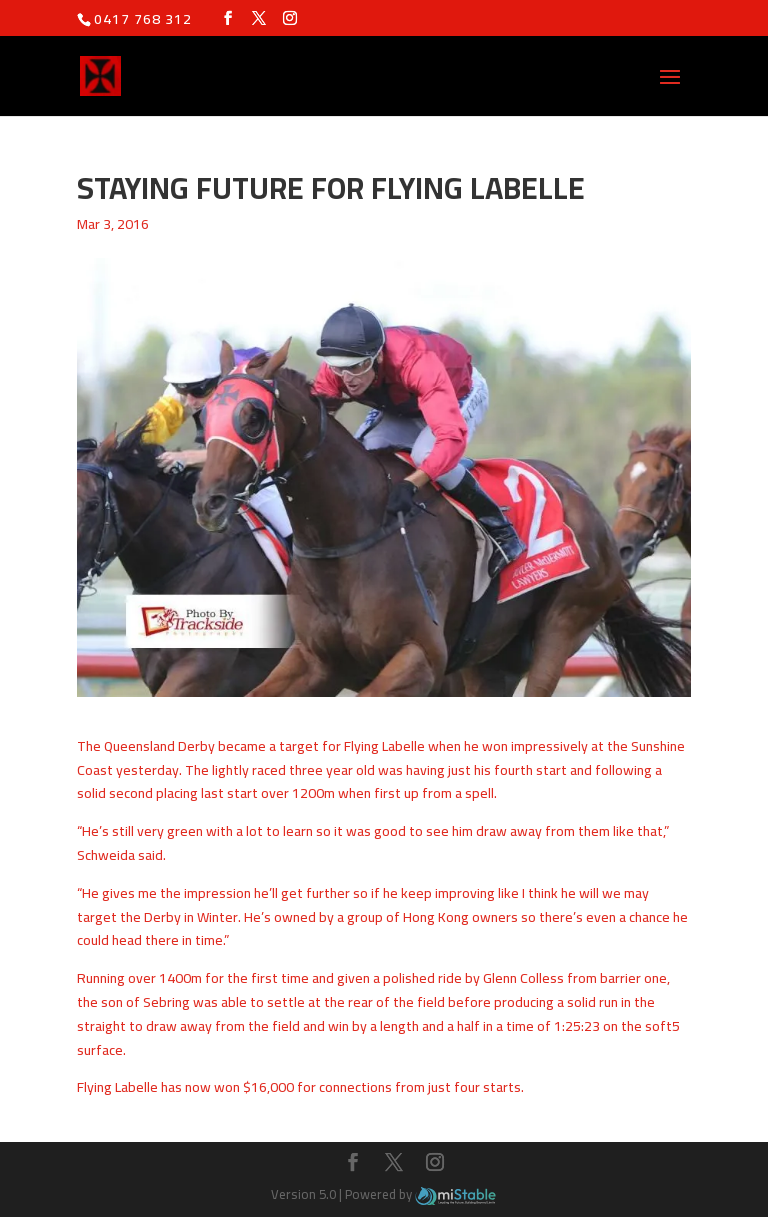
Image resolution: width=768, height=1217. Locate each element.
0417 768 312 (143, 19)
